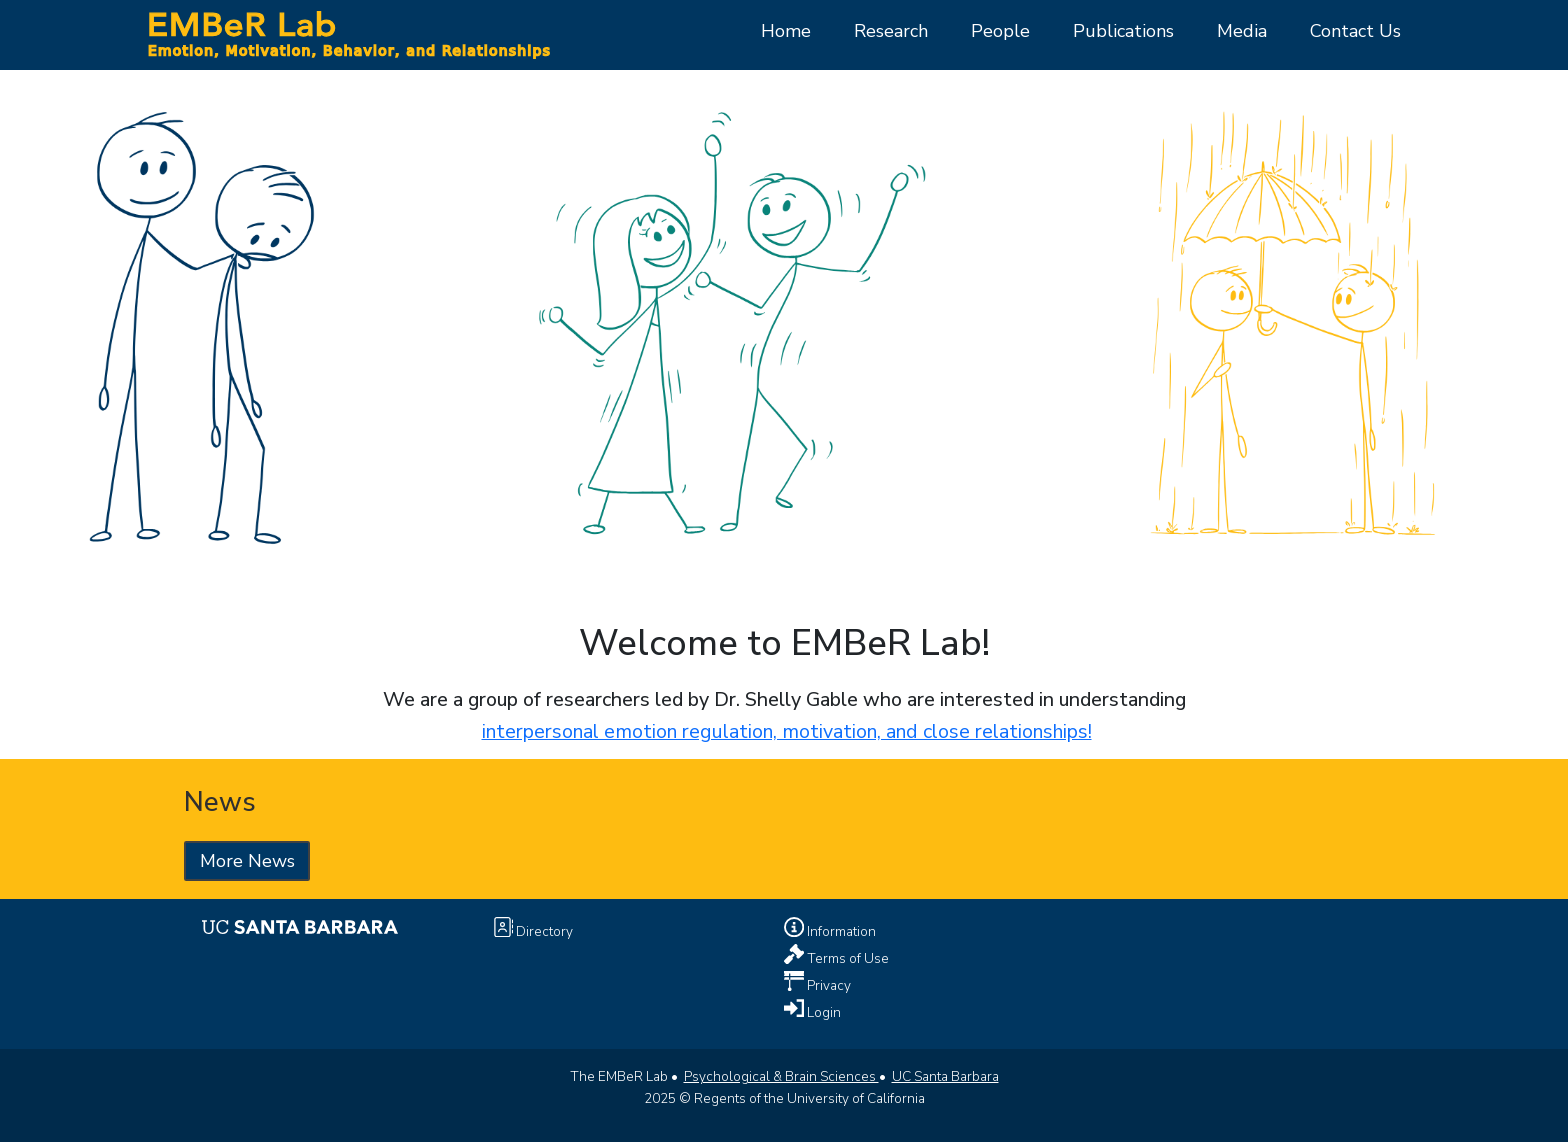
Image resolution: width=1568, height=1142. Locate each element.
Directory (543, 931)
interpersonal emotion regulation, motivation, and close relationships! (787, 731)
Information (840, 931)
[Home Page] (348, 33)
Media (1242, 31)
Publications (1123, 31)
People (1000, 31)
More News (247, 861)
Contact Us (1355, 31)
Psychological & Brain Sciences (781, 1076)
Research (891, 31)
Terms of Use (846, 957)
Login (822, 1011)
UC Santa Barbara (945, 1076)
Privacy (827, 984)
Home (786, 31)
